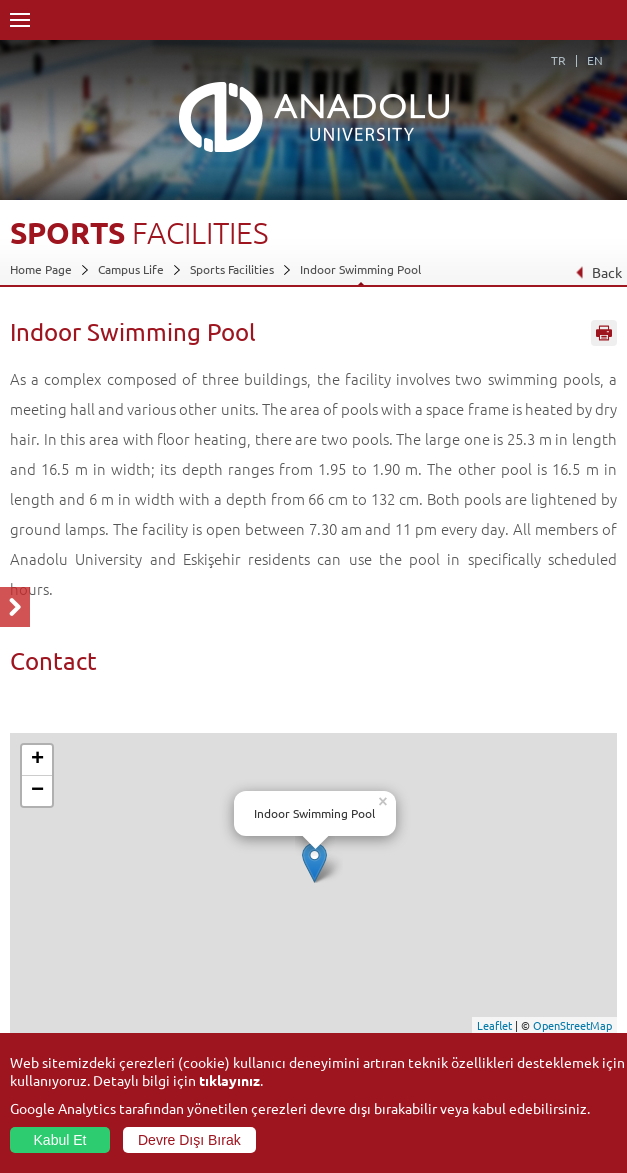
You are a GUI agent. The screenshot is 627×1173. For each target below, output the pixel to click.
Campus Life (131, 269)
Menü (20, 20)
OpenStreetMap (572, 1025)
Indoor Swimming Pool (360, 269)
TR (558, 60)
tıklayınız (229, 1080)
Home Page (41, 269)
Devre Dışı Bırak (189, 1140)
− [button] (37, 791)
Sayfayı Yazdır (604, 333)
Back (598, 272)
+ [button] (37, 760)
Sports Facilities (232, 269)
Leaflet (494, 1025)
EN (595, 60)
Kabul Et (60, 1140)
